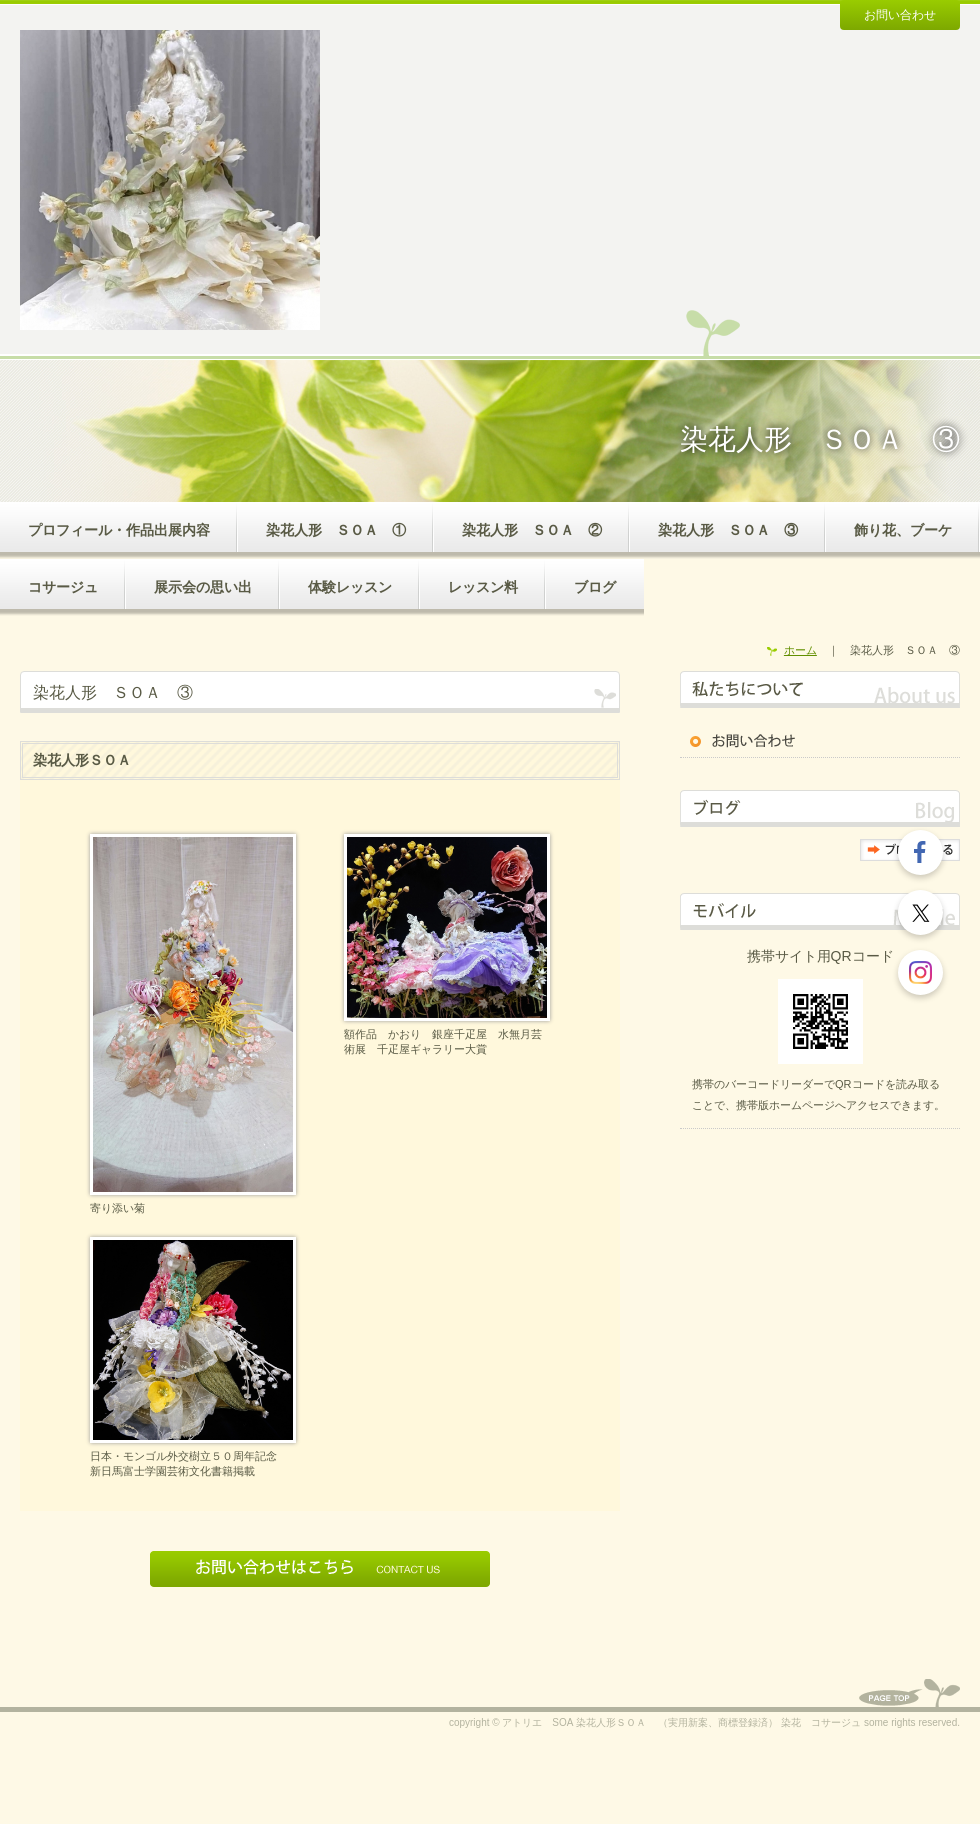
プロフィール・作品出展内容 (119, 530)
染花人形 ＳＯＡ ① (336, 530)
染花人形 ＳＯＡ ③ (728, 530)
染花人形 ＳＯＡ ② (532, 530)
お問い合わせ (900, 15)
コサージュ (63, 587)
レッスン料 (483, 587)
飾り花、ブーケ (903, 530)
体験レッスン (350, 587)
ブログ (595, 587)
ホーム (800, 650)
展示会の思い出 (203, 587)
